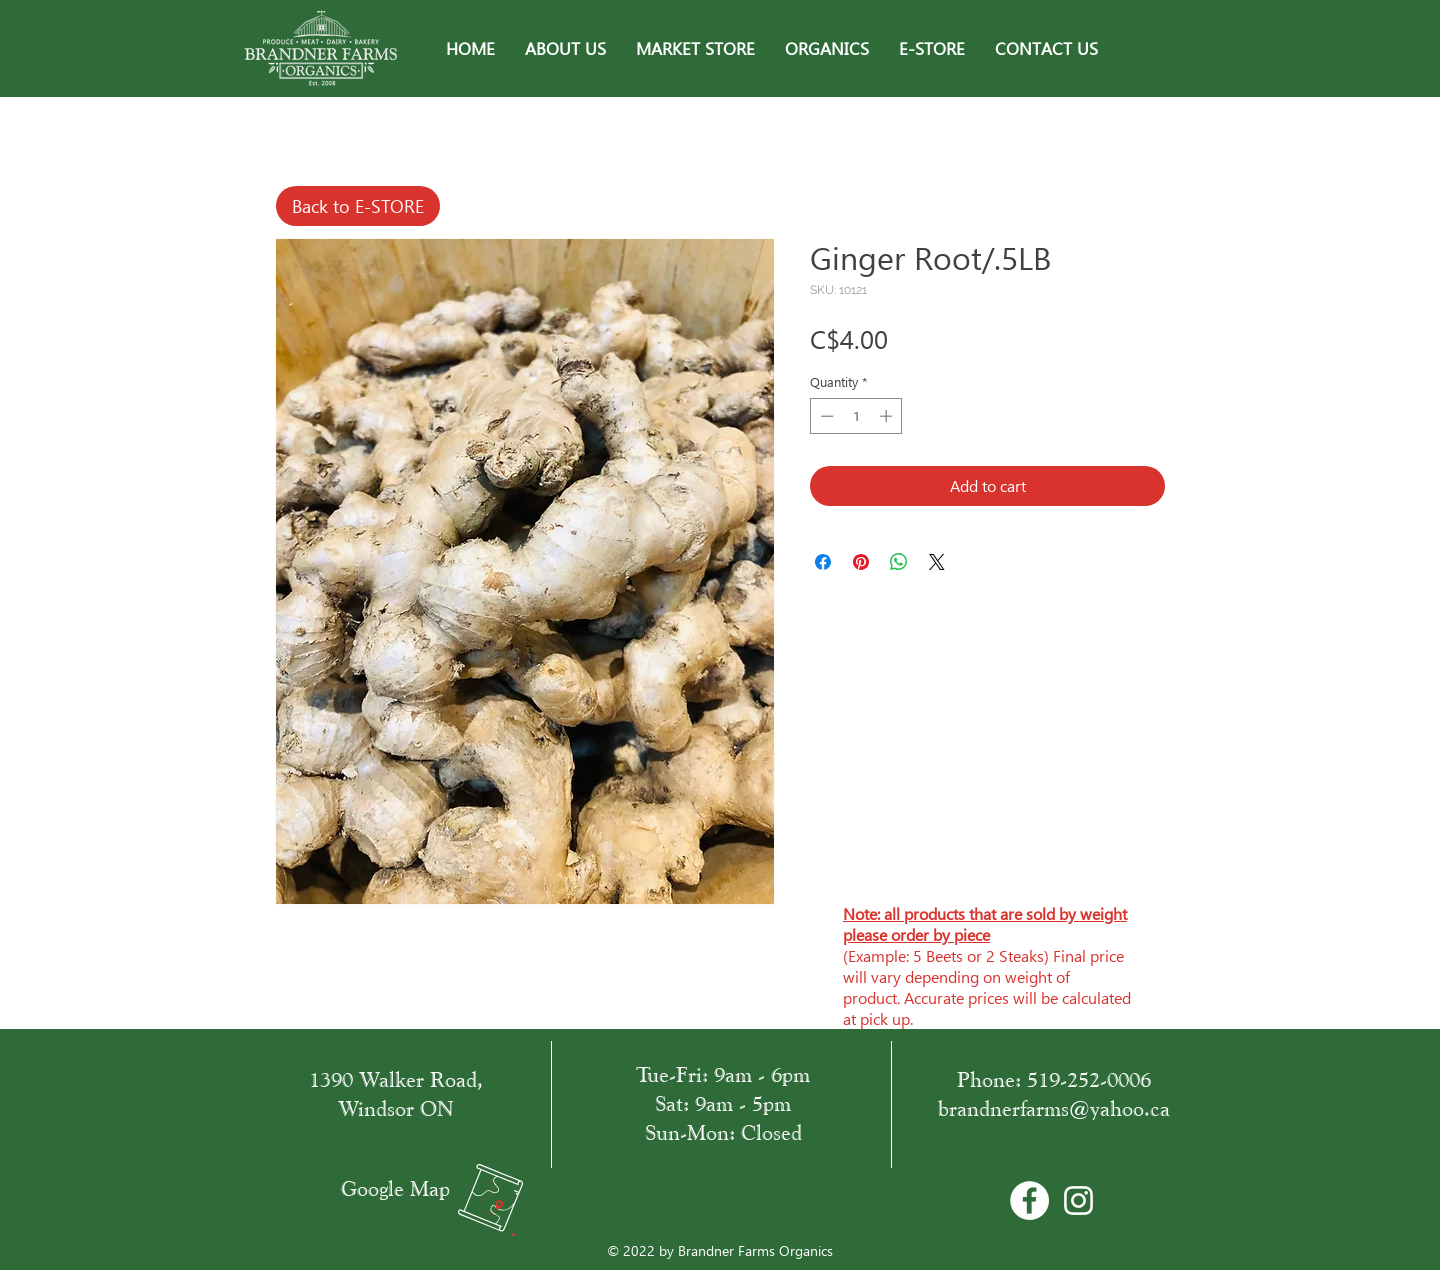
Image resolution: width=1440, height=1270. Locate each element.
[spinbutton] (856, 416)
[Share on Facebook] (823, 562)
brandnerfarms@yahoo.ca (1054, 1108)
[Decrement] (825, 416)
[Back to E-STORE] (358, 206)
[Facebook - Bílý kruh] (1029, 1200)
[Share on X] (937, 562)
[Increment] (888, 416)
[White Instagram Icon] (1078, 1200)
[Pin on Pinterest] (861, 562)
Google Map (395, 1188)
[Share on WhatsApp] (899, 562)
